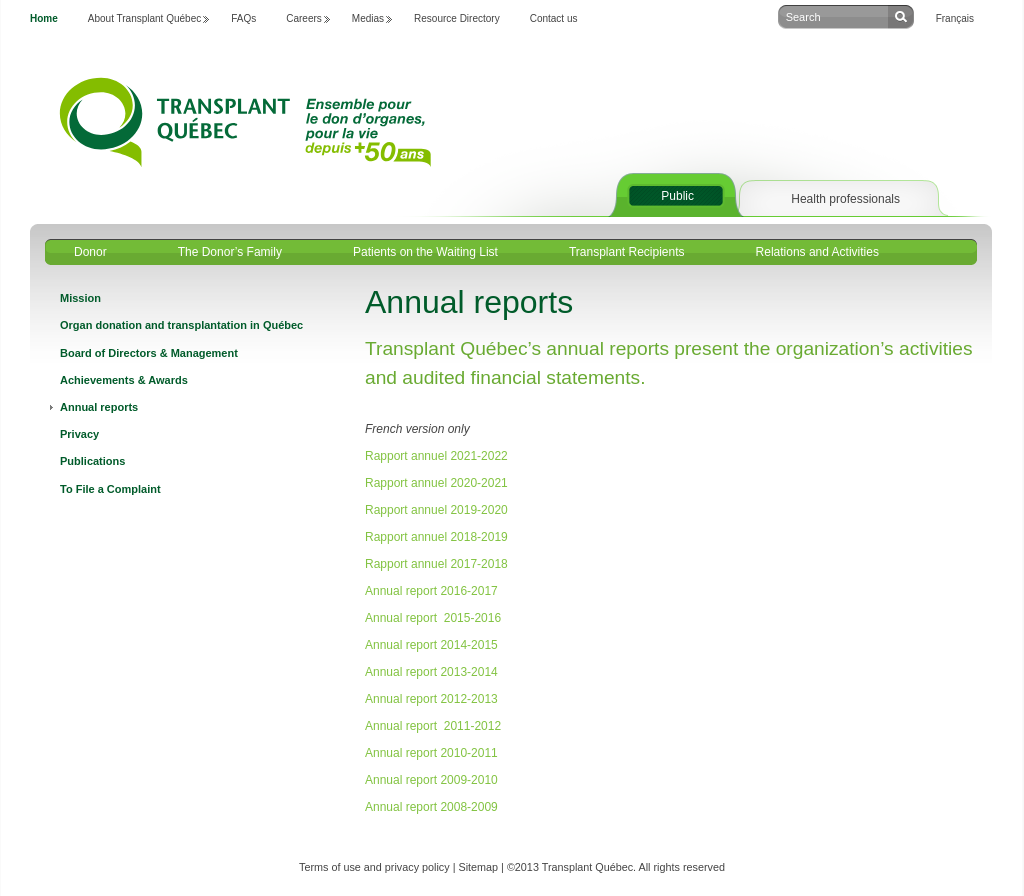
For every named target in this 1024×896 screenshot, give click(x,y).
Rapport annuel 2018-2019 (436, 537)
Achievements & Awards (124, 380)
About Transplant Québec (144, 18)
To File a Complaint (110, 489)
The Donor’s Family (230, 252)
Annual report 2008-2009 (431, 807)
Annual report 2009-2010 (431, 780)
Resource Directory (457, 18)
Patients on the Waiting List (425, 252)
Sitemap (478, 867)
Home (44, 18)
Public (677, 196)
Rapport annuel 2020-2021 (436, 483)
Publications (92, 461)
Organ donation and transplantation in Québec (181, 325)
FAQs (243, 18)
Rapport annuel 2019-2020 (436, 510)
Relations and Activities (817, 252)
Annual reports (99, 407)
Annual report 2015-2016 (433, 618)
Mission (80, 298)
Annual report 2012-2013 (431, 699)
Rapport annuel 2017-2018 (436, 564)
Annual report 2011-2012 (433, 726)
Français (955, 18)
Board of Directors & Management (149, 353)
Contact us (554, 18)
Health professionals (845, 199)
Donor (90, 252)
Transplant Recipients (627, 252)
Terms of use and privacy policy (374, 867)
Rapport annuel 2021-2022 (436, 456)
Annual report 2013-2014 (431, 672)
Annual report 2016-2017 (431, 591)
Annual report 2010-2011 (431, 753)
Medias (368, 18)
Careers (304, 18)
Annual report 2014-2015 (431, 645)
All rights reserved (682, 867)
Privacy (79, 434)
